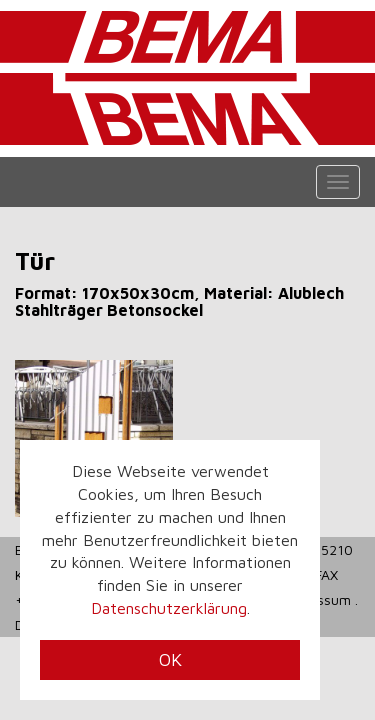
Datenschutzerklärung (169, 608)
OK (170, 659)
